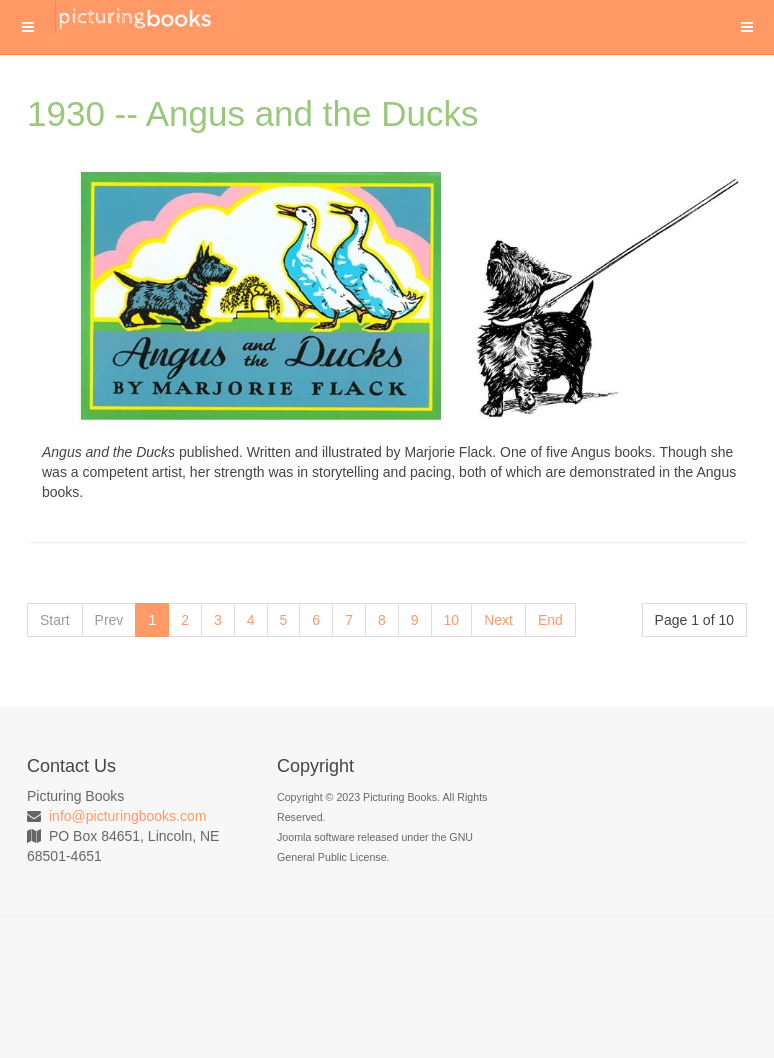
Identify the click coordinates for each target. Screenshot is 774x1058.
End (550, 620)
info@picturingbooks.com (127, 816)
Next (498, 620)
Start (55, 620)
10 (452, 620)
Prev (109, 620)
